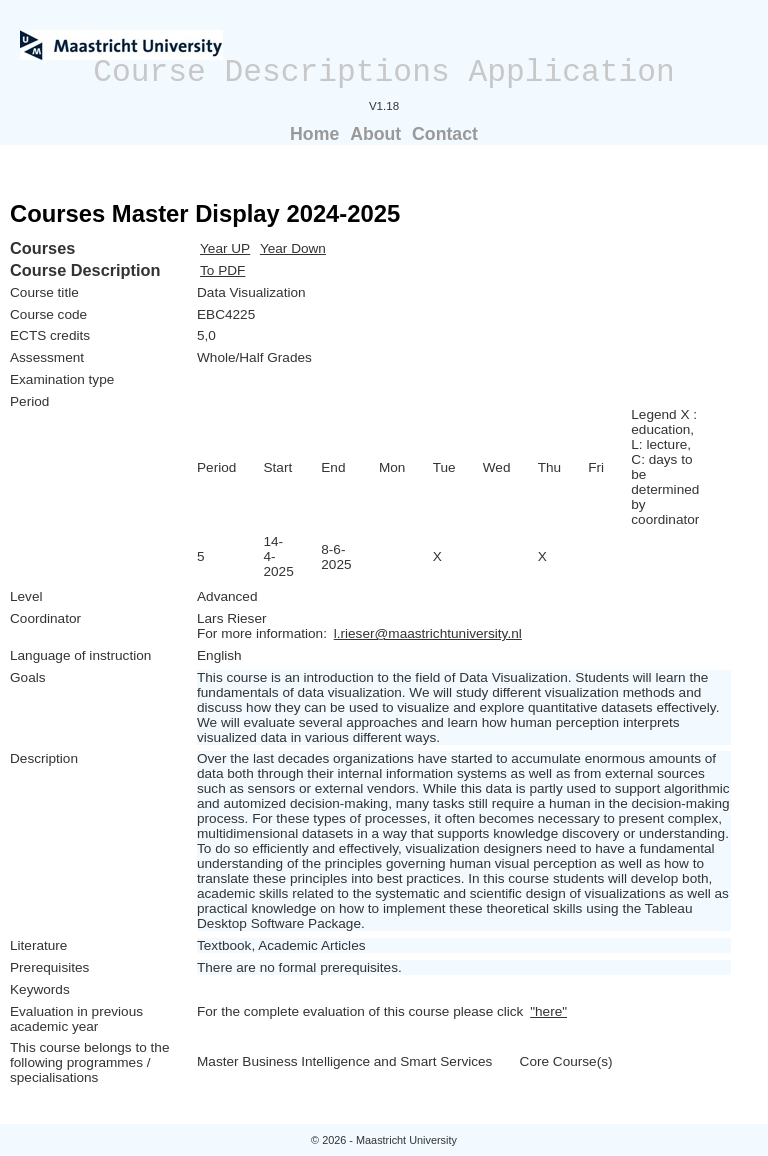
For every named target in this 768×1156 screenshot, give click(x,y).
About (375, 134)
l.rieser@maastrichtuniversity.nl (428, 633)
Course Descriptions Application (384, 72)
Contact (445, 134)
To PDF (222, 270)
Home (314, 134)
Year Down (293, 248)
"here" (548, 1011)
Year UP (225, 248)
